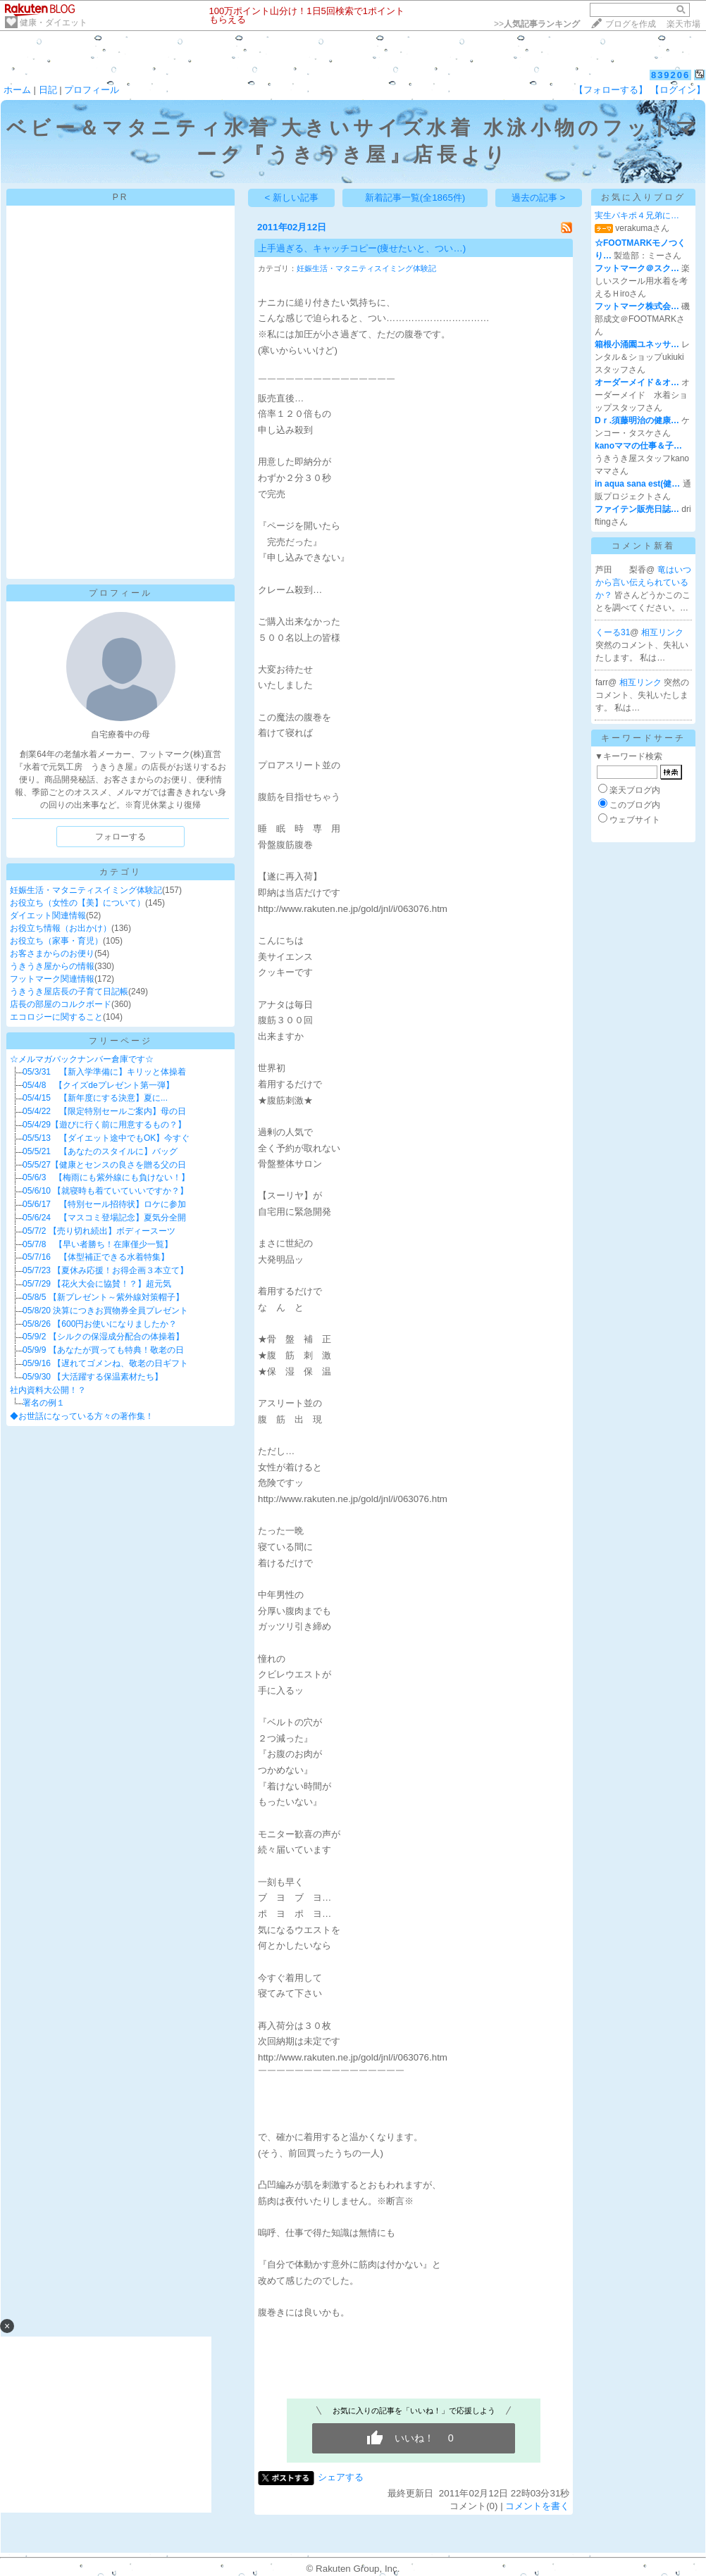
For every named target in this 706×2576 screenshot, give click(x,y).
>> (537, 24)
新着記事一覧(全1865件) (415, 197)
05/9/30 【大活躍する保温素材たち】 (93, 1377)
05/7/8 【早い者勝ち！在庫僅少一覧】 (98, 1244)
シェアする (341, 2477)
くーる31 (612, 632)
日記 (48, 90)
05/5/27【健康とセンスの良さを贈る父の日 (104, 1165)
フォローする (120, 837)
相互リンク (662, 632)
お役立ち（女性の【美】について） (77, 903)
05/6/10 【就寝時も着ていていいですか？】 (105, 1191)
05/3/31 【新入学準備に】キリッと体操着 (104, 1072)
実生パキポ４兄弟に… (637, 215)
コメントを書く (537, 2506)
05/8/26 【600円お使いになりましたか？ (100, 1324)
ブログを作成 (630, 24)
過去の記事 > (539, 197)
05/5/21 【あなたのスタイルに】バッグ (100, 1151)
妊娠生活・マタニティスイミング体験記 (86, 890)
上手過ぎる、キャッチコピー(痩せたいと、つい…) (362, 248)
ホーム (17, 90)
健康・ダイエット (53, 22)
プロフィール (91, 90)
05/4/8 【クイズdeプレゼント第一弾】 (98, 1085)
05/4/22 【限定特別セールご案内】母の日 (104, 1111)
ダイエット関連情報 (48, 915)
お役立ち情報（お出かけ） (60, 928)
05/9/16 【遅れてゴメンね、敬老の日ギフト (105, 1363)
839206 (670, 75)
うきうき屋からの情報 (52, 966)
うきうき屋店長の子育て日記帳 (69, 991)
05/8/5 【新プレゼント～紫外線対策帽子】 (103, 1297)
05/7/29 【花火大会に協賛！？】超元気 (97, 1284)
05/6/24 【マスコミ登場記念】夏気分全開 (104, 1218)
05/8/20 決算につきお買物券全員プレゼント (105, 1310)
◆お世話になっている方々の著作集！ (82, 1416)
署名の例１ (44, 1403)
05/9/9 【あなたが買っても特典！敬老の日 (103, 1350)
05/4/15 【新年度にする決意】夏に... (95, 1098)
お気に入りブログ (643, 197)
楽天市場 (683, 24)
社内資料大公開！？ (48, 1390)
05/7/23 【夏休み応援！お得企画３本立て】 (105, 1270)
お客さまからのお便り (52, 953)
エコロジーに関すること (56, 1017)
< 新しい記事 (292, 197)
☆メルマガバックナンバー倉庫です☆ (82, 1059)
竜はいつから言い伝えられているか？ (643, 582)
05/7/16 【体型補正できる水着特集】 (96, 1257)
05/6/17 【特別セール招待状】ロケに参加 (104, 1204)
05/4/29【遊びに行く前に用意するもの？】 (104, 1125)
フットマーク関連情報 (52, 979)
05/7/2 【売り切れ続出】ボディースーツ (99, 1231)
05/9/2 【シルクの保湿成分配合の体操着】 (103, 1337)
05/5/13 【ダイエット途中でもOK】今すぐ (106, 1138)
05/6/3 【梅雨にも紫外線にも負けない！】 (106, 1177)
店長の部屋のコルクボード (60, 1004)
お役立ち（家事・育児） (56, 941)
